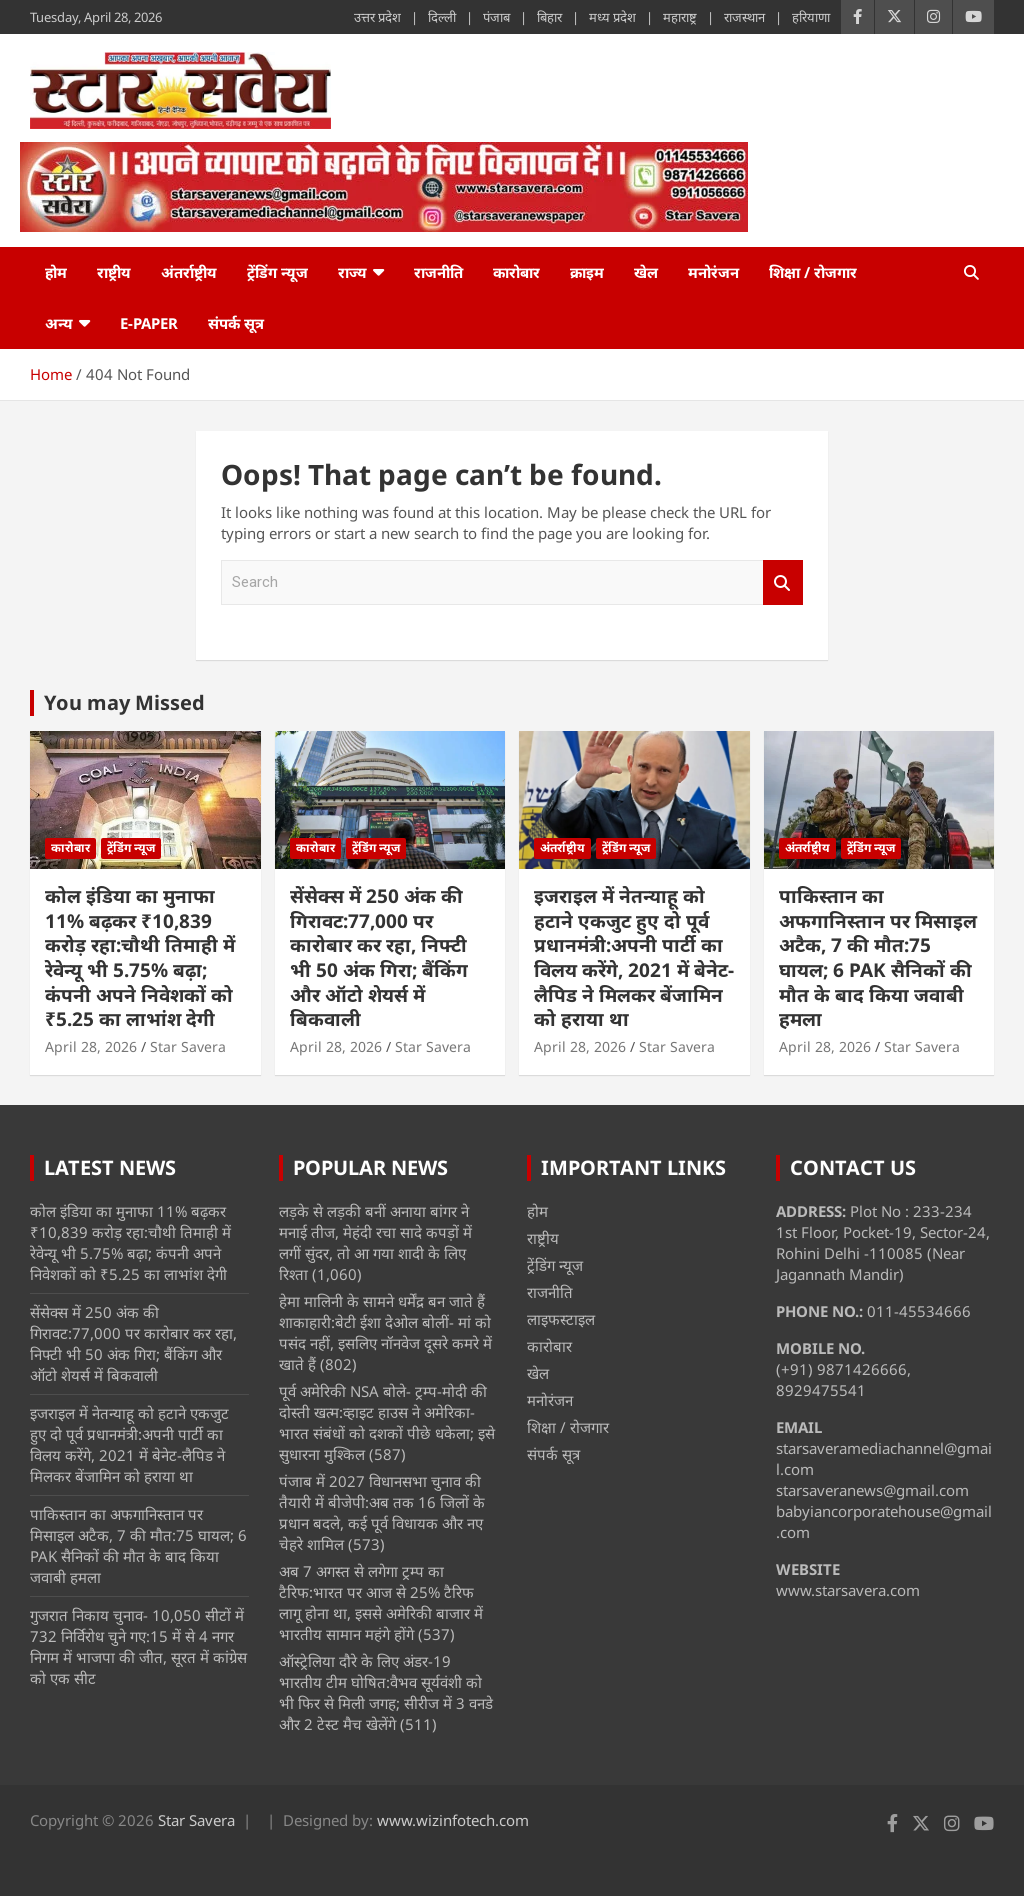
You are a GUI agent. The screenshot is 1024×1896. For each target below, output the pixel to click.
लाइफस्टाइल (561, 1319)
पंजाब (496, 17)
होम (56, 272)
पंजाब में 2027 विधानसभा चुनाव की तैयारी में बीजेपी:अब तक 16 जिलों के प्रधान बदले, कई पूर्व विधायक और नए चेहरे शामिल (382, 1512)
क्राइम (587, 272)
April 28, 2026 (91, 1046)
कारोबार (516, 272)
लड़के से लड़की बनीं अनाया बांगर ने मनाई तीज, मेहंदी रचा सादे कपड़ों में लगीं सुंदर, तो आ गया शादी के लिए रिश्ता (375, 1242)
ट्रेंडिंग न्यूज (277, 272)
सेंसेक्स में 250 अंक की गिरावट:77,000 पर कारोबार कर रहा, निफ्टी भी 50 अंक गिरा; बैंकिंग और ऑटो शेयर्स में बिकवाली (379, 957)
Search (783, 582)
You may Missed (124, 702)
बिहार (549, 17)
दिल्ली (442, 17)
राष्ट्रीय (114, 272)
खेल (646, 272)
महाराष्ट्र (680, 17)
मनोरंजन (713, 272)
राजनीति (438, 272)
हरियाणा (811, 17)
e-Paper (149, 323)
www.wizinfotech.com (453, 1820)
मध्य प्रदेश (612, 17)
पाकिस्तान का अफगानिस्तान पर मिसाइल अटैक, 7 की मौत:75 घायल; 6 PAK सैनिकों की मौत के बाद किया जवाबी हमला (878, 957)
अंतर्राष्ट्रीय (189, 272)
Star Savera (188, 1046)
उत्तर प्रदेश (377, 17)
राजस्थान (744, 17)
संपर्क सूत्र (236, 323)
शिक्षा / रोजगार (813, 272)
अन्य (59, 323)
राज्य (352, 272)
